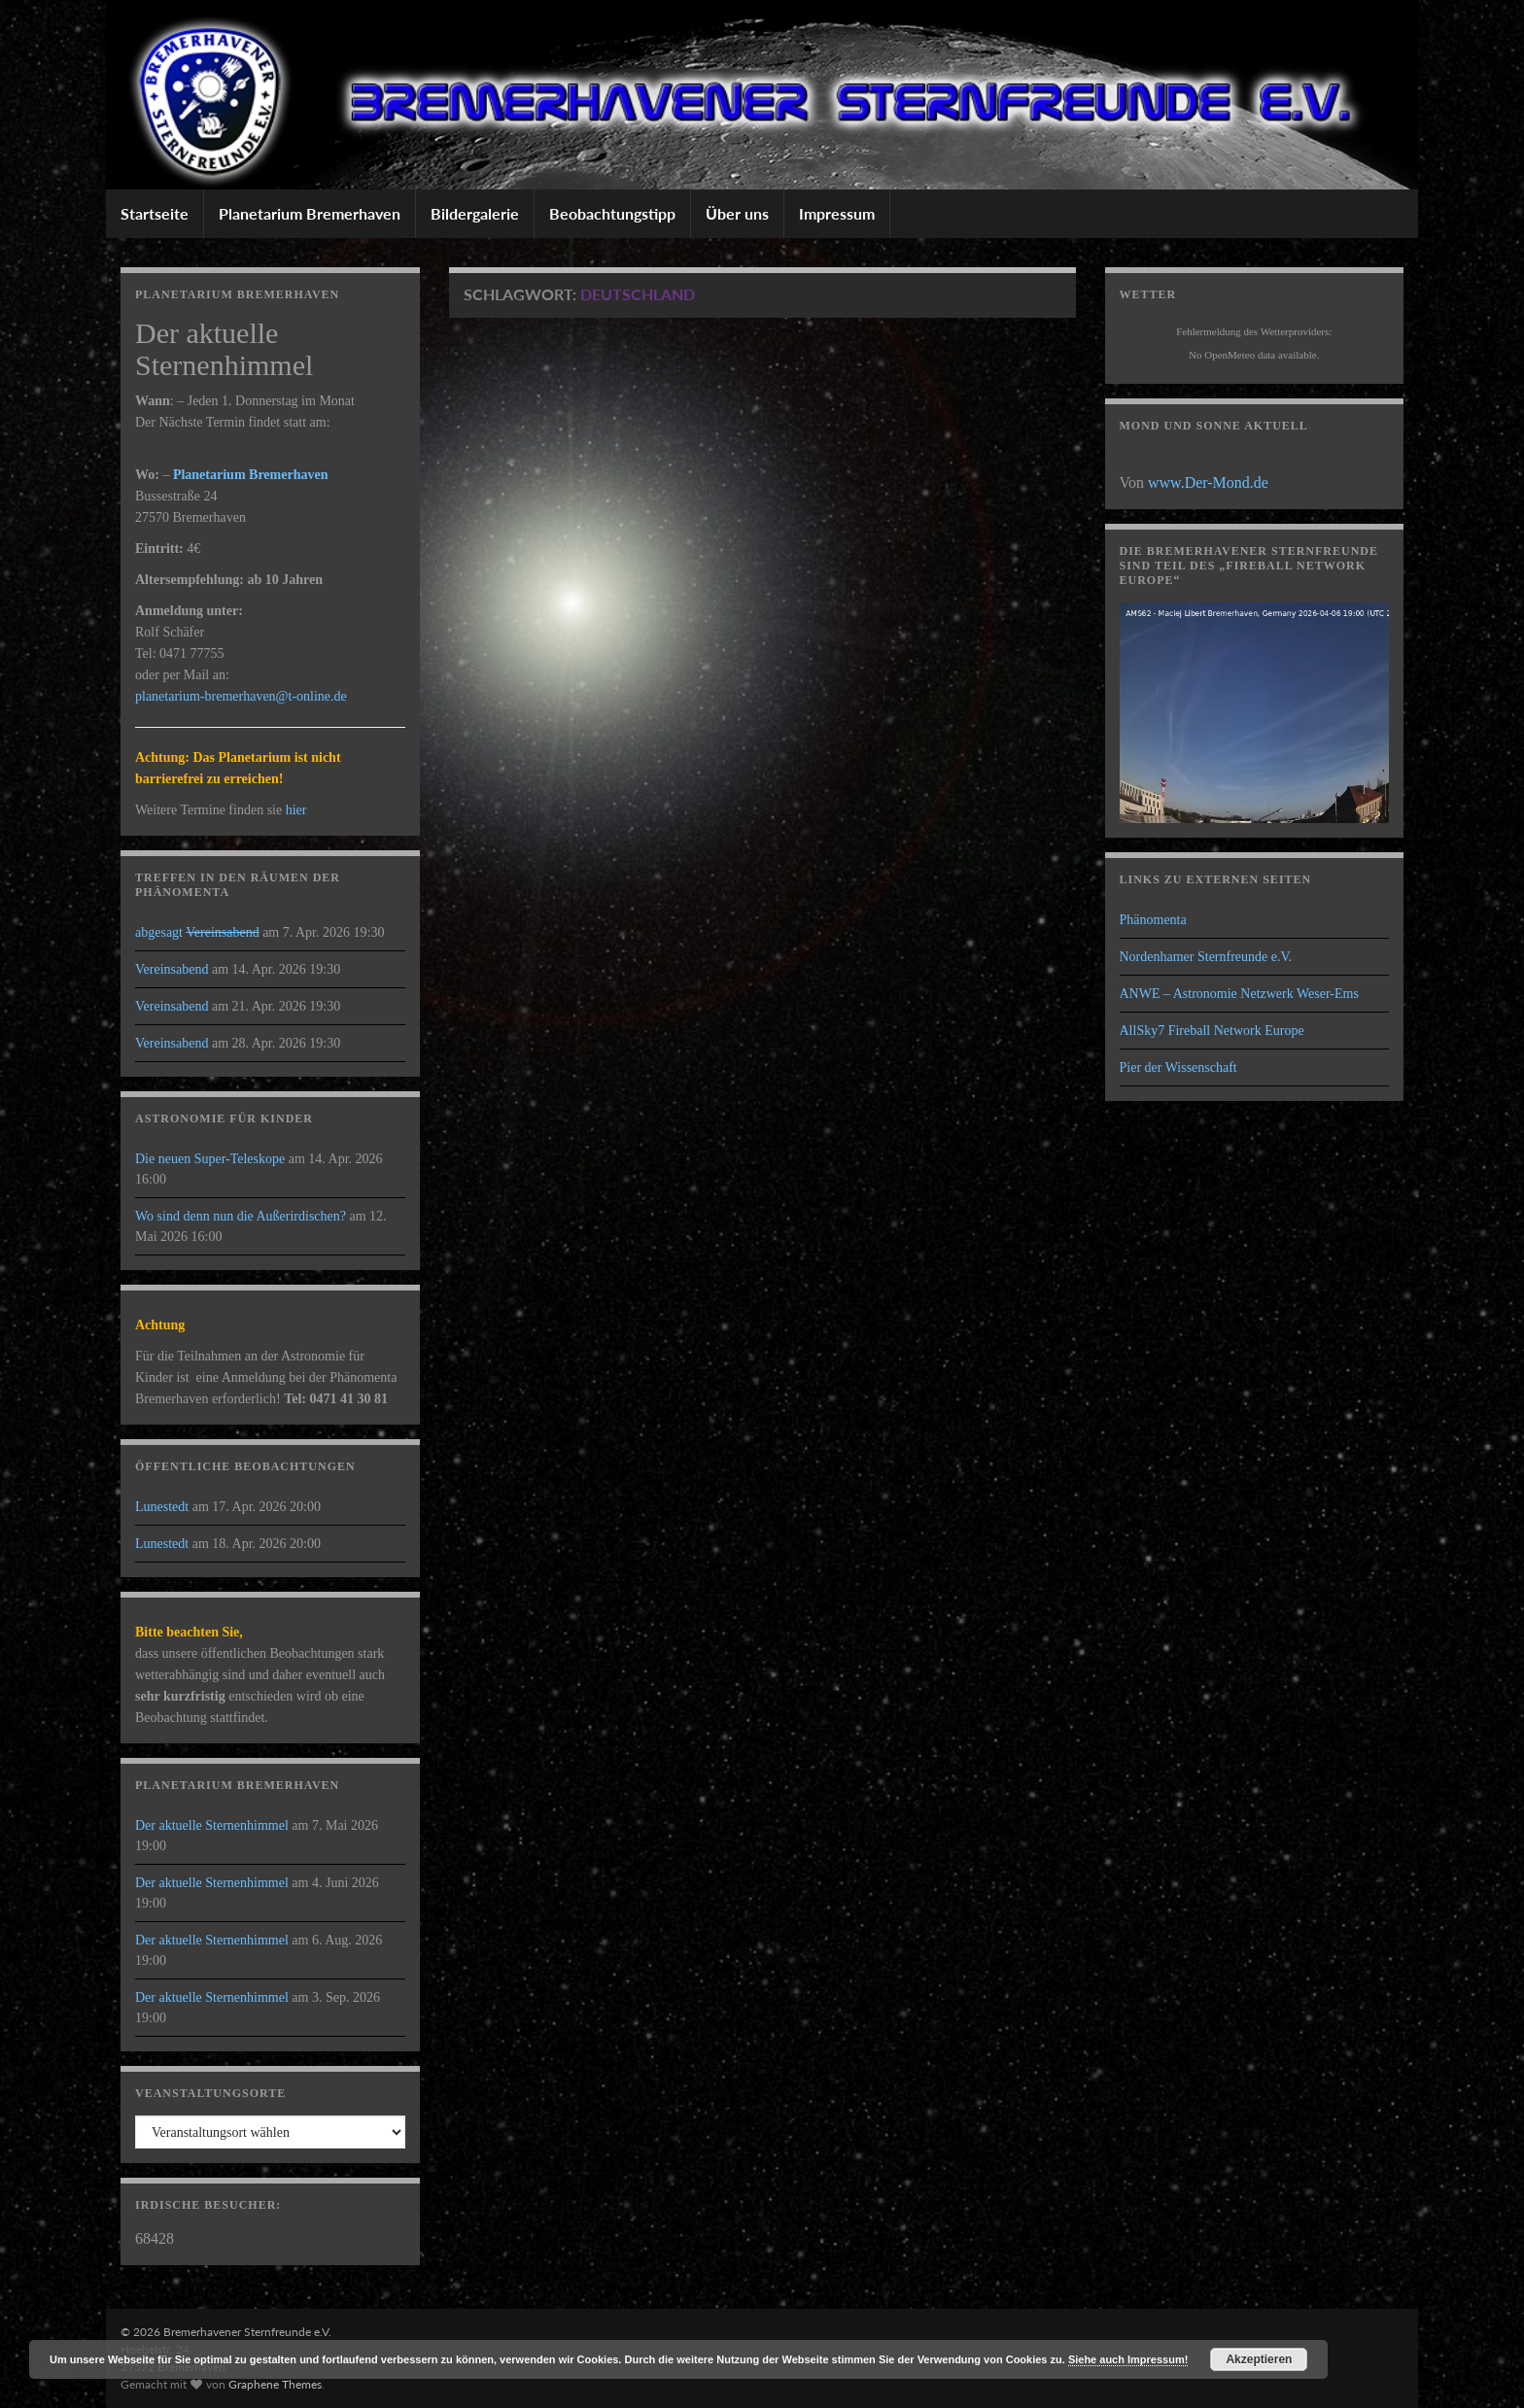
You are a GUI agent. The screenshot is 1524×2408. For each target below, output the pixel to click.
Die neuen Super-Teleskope (210, 1159)
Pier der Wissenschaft (1178, 1067)
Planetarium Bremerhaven (309, 213)
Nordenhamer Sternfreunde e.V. (1206, 956)
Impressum (837, 213)
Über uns (737, 213)
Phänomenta (1153, 919)
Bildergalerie (475, 213)
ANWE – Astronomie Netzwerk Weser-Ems (1239, 993)
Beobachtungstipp (612, 213)
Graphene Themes (275, 2384)
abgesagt (197, 932)
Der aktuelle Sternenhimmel (212, 1825)
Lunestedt (162, 1506)
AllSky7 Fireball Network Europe (1212, 1030)
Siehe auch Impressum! (1128, 2359)
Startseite (155, 213)
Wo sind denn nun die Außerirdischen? (240, 1216)
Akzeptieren (1259, 2359)
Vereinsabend (171, 969)
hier (296, 810)
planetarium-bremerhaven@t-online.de (241, 696)
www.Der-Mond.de (1208, 482)
